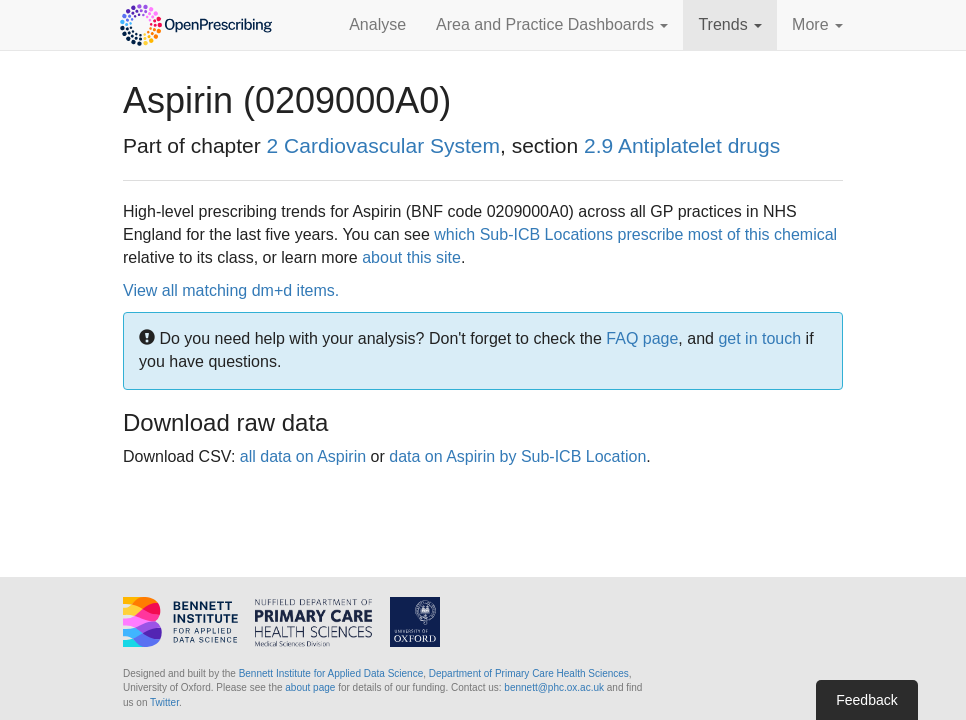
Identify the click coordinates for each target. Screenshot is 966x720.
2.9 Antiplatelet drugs (682, 145)
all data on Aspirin (303, 456)
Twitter (164, 702)
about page (310, 687)
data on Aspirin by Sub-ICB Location (517, 456)
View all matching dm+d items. (231, 290)
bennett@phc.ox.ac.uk (554, 687)
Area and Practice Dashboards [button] (552, 24)
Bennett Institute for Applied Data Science (331, 673)
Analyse (377, 24)
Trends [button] (730, 24)
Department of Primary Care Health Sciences (529, 673)
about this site (411, 257)
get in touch (759, 338)
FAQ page (642, 338)
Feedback (866, 700)
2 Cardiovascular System (383, 145)
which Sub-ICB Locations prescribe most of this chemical (635, 234)
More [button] (817, 24)
